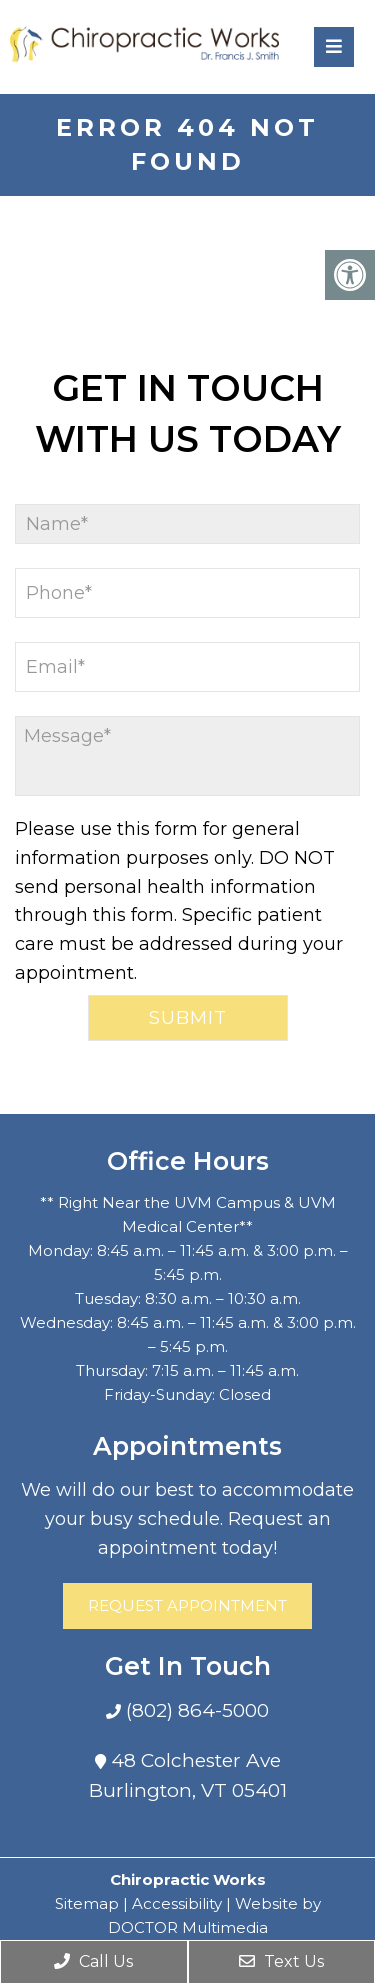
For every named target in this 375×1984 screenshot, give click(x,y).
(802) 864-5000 (195, 1710)
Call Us (93, 1961)
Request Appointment (187, 1605)
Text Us (281, 1961)
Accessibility (177, 1903)
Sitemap (87, 1903)
